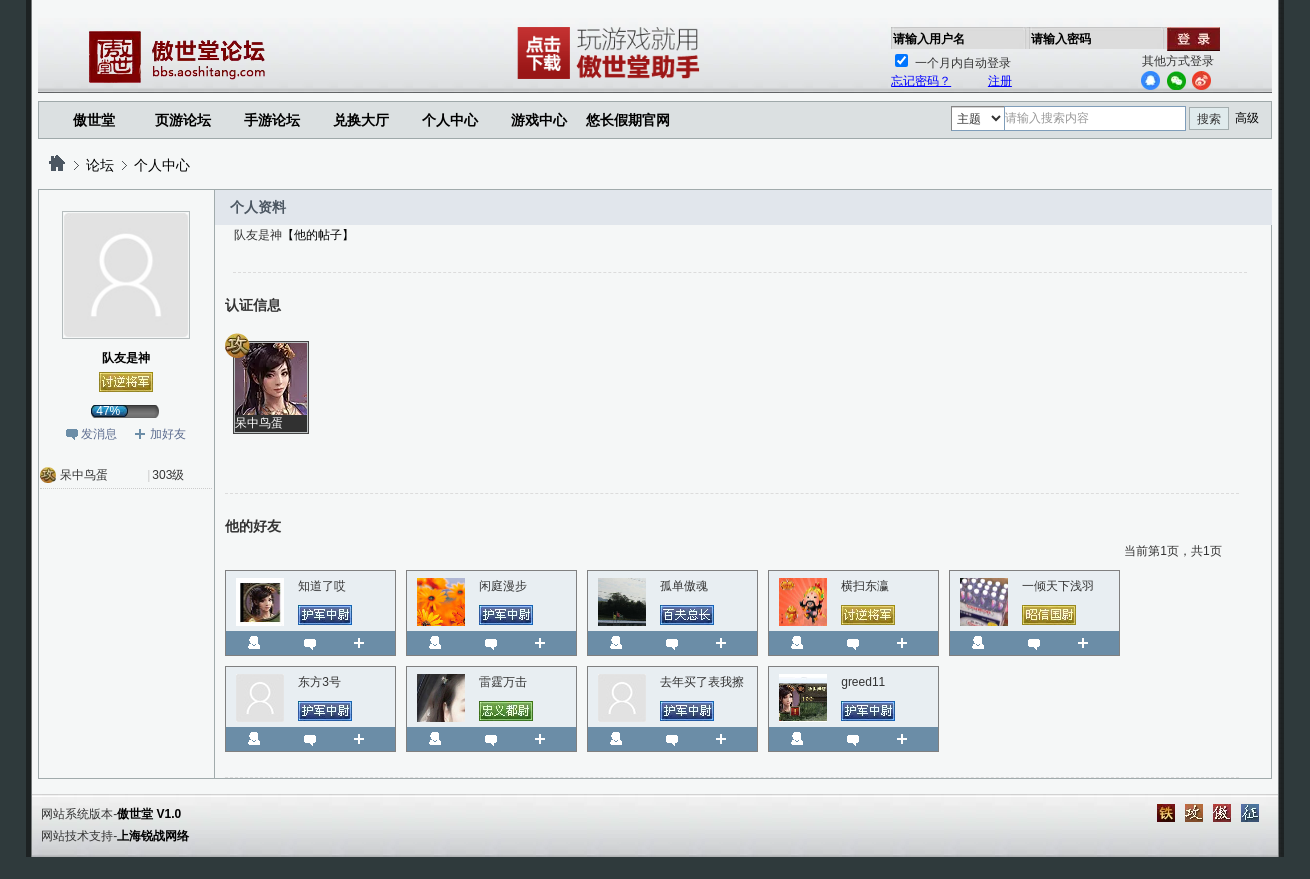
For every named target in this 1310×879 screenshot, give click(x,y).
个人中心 (162, 165)
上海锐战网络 (153, 836)
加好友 (168, 434)
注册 (1000, 81)
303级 (168, 475)
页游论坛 (183, 120)
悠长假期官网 (628, 120)
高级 (1247, 118)
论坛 (100, 165)
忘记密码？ (921, 81)
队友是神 (126, 358)
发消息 (99, 434)
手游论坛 (272, 120)
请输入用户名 (929, 39)
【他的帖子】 (318, 235)
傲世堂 (94, 120)
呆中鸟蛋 (84, 475)
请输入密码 (1061, 39)
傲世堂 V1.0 (149, 814)
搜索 (1209, 119)
